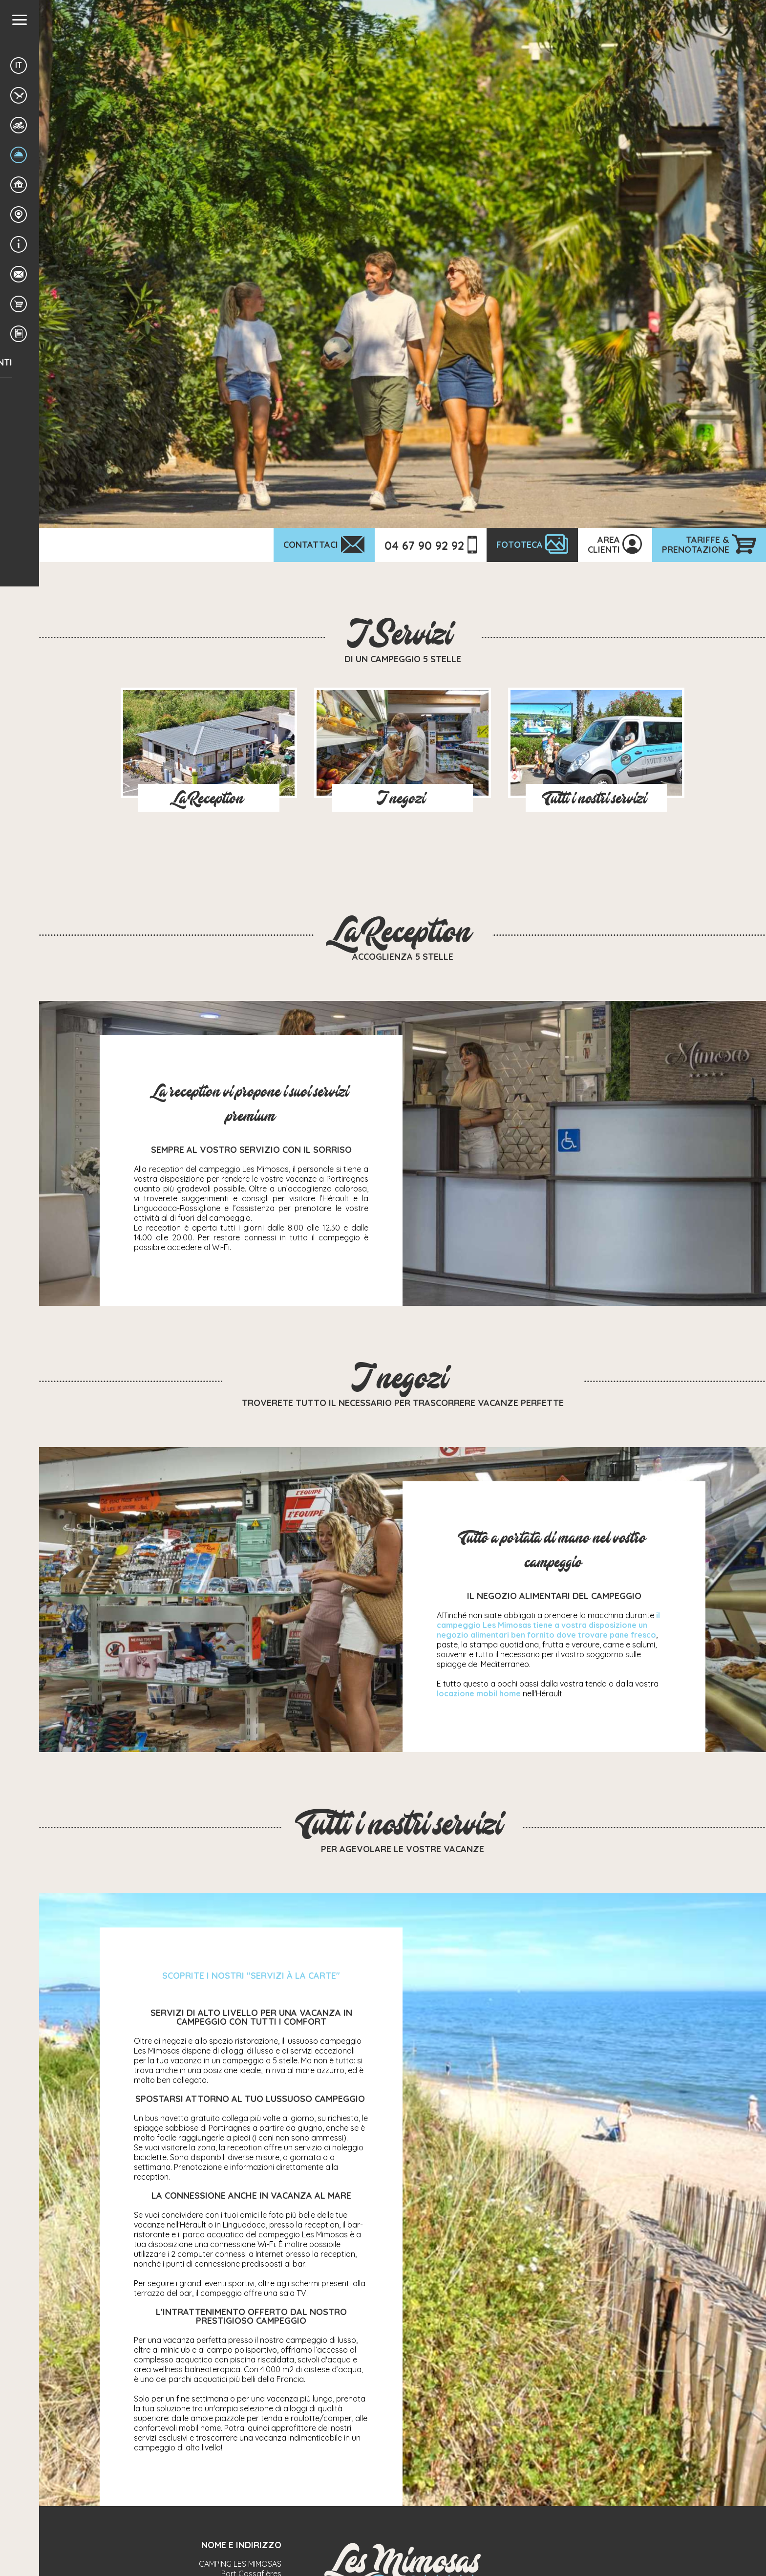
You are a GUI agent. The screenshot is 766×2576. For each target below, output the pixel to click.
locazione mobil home (479, 1693)
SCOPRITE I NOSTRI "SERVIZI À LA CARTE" (251, 1975)
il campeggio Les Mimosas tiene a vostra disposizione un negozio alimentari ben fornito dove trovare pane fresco (548, 1625)
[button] (19, 20)
